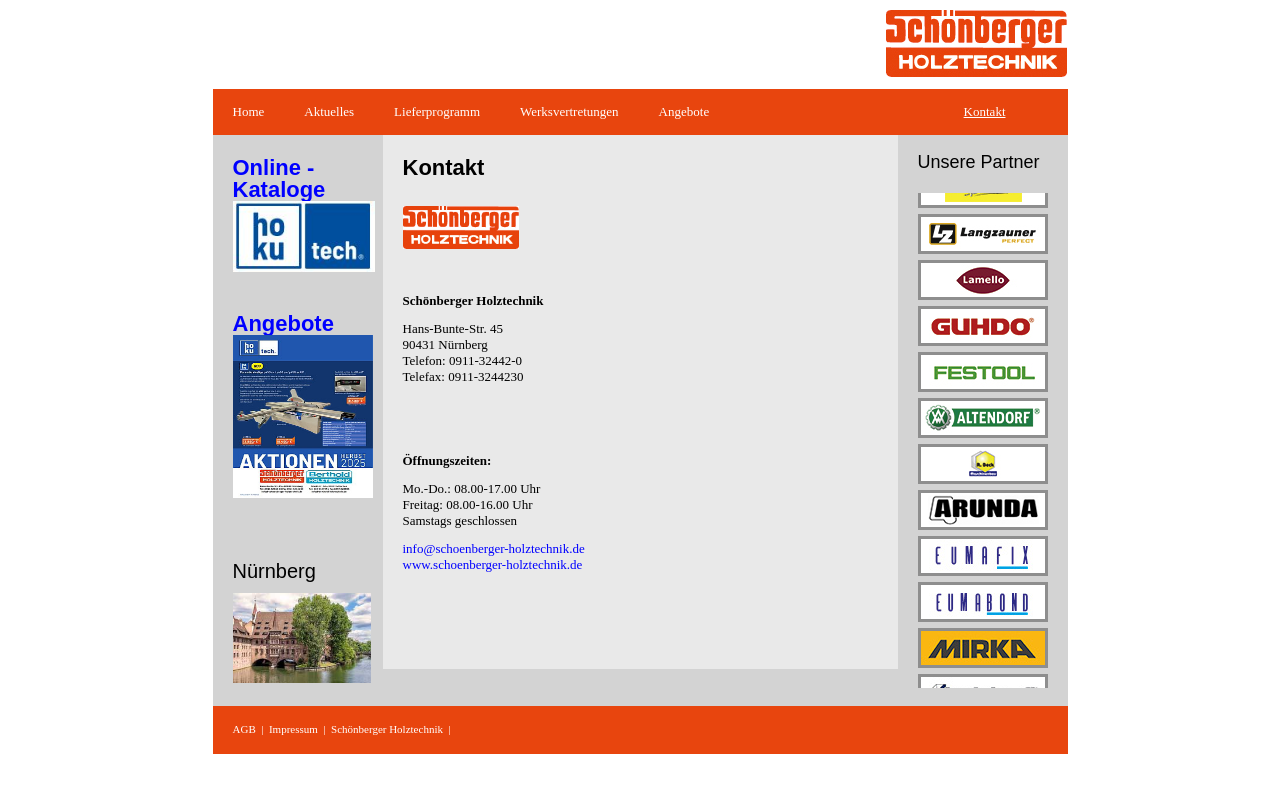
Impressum (293, 729)
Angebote (684, 111)
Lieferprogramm (437, 111)
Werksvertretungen (569, 111)
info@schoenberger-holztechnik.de (494, 548)
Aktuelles (329, 111)
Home (249, 111)
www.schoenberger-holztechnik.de (493, 564)
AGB (244, 729)
